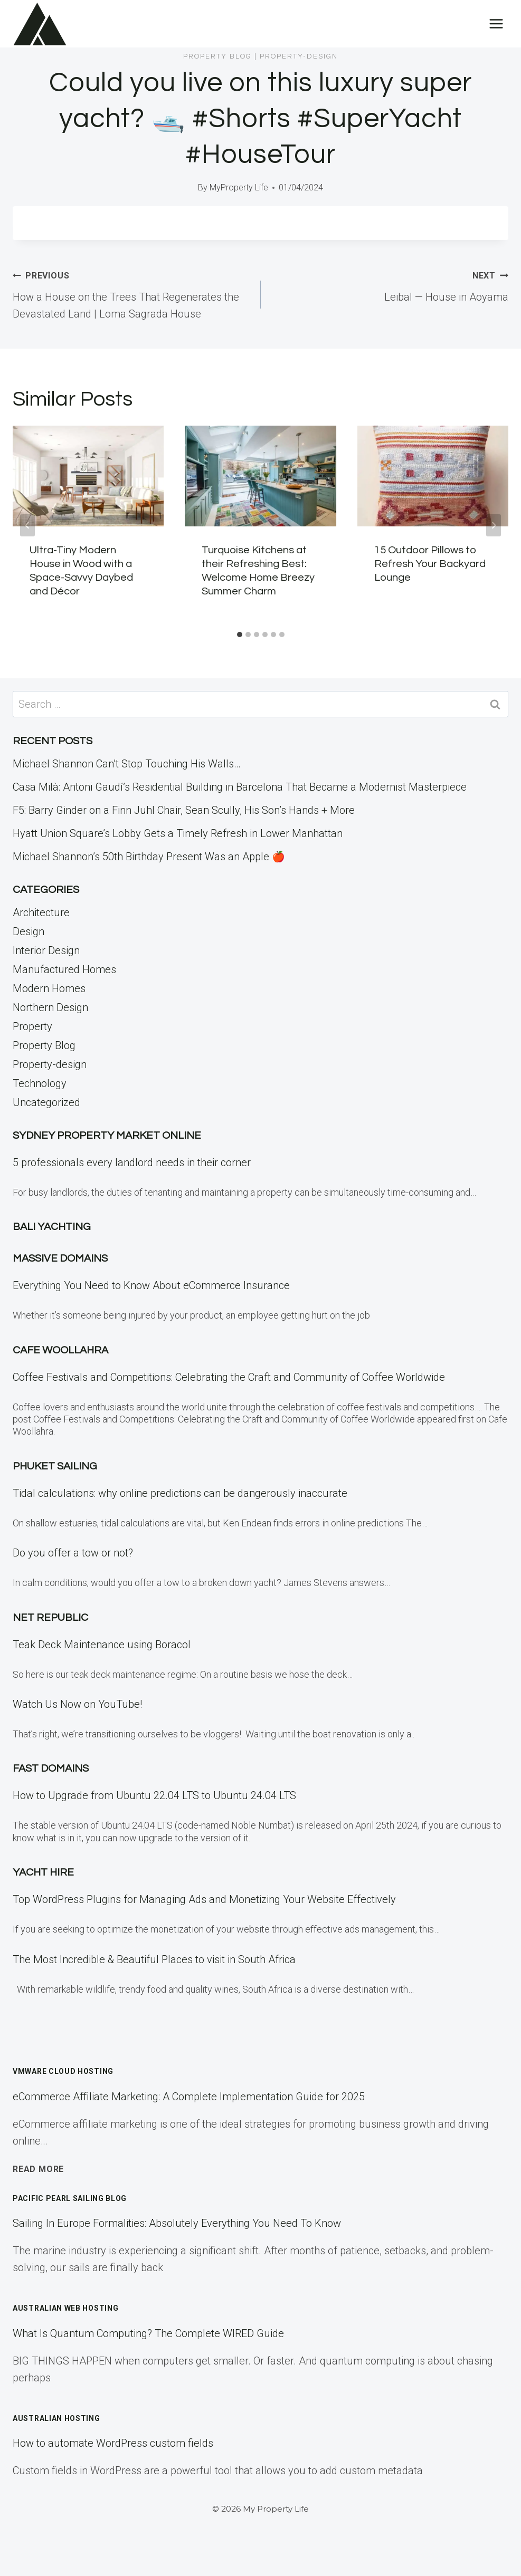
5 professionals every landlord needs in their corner (132, 1162)
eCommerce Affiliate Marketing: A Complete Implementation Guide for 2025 (189, 2096)
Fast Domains (51, 1768)
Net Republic (50, 1617)
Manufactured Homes (64, 969)
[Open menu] (496, 23)
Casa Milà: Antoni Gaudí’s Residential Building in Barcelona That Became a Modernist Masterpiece (240, 787)
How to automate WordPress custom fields (113, 2443)
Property (32, 1026)
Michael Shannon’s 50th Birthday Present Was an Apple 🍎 (149, 856)
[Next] (493, 525)
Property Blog (217, 56)
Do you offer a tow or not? (73, 1552)
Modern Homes (49, 988)
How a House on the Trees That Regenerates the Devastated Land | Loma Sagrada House (131, 293)
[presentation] (88, 476)
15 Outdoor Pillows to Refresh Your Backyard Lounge (430, 564)
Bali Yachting (52, 1227)
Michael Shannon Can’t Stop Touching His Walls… (127, 763)
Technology (40, 1083)
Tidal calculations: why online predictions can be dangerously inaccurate (180, 1493)
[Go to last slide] (27, 525)
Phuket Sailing (55, 1466)
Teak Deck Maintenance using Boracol (102, 1644)
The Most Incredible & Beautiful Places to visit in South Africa (154, 1959)
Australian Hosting (56, 2418)
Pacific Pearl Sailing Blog (70, 2198)
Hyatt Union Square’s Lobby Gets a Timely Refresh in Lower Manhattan (178, 833)
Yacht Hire (43, 1872)
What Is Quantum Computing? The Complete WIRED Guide (148, 2333)
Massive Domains (60, 1258)
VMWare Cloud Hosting (63, 2071)
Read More (38, 2169)
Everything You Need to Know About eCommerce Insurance (151, 1285)
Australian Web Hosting (65, 2308)
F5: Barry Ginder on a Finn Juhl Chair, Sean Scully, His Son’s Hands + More (184, 810)
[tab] (239, 634)
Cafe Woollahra (60, 1350)
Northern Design (50, 1007)
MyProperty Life (239, 187)
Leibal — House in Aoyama (390, 284)
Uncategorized (46, 1102)
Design (28, 931)
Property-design (299, 56)
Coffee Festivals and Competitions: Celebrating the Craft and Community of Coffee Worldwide (229, 1377)
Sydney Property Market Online (107, 1135)
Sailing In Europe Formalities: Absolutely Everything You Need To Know (177, 2223)
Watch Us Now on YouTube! (77, 1704)
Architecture (41, 912)
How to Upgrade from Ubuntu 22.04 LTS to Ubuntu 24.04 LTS (154, 1795)
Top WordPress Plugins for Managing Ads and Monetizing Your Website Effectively (204, 1899)
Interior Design (46, 950)
